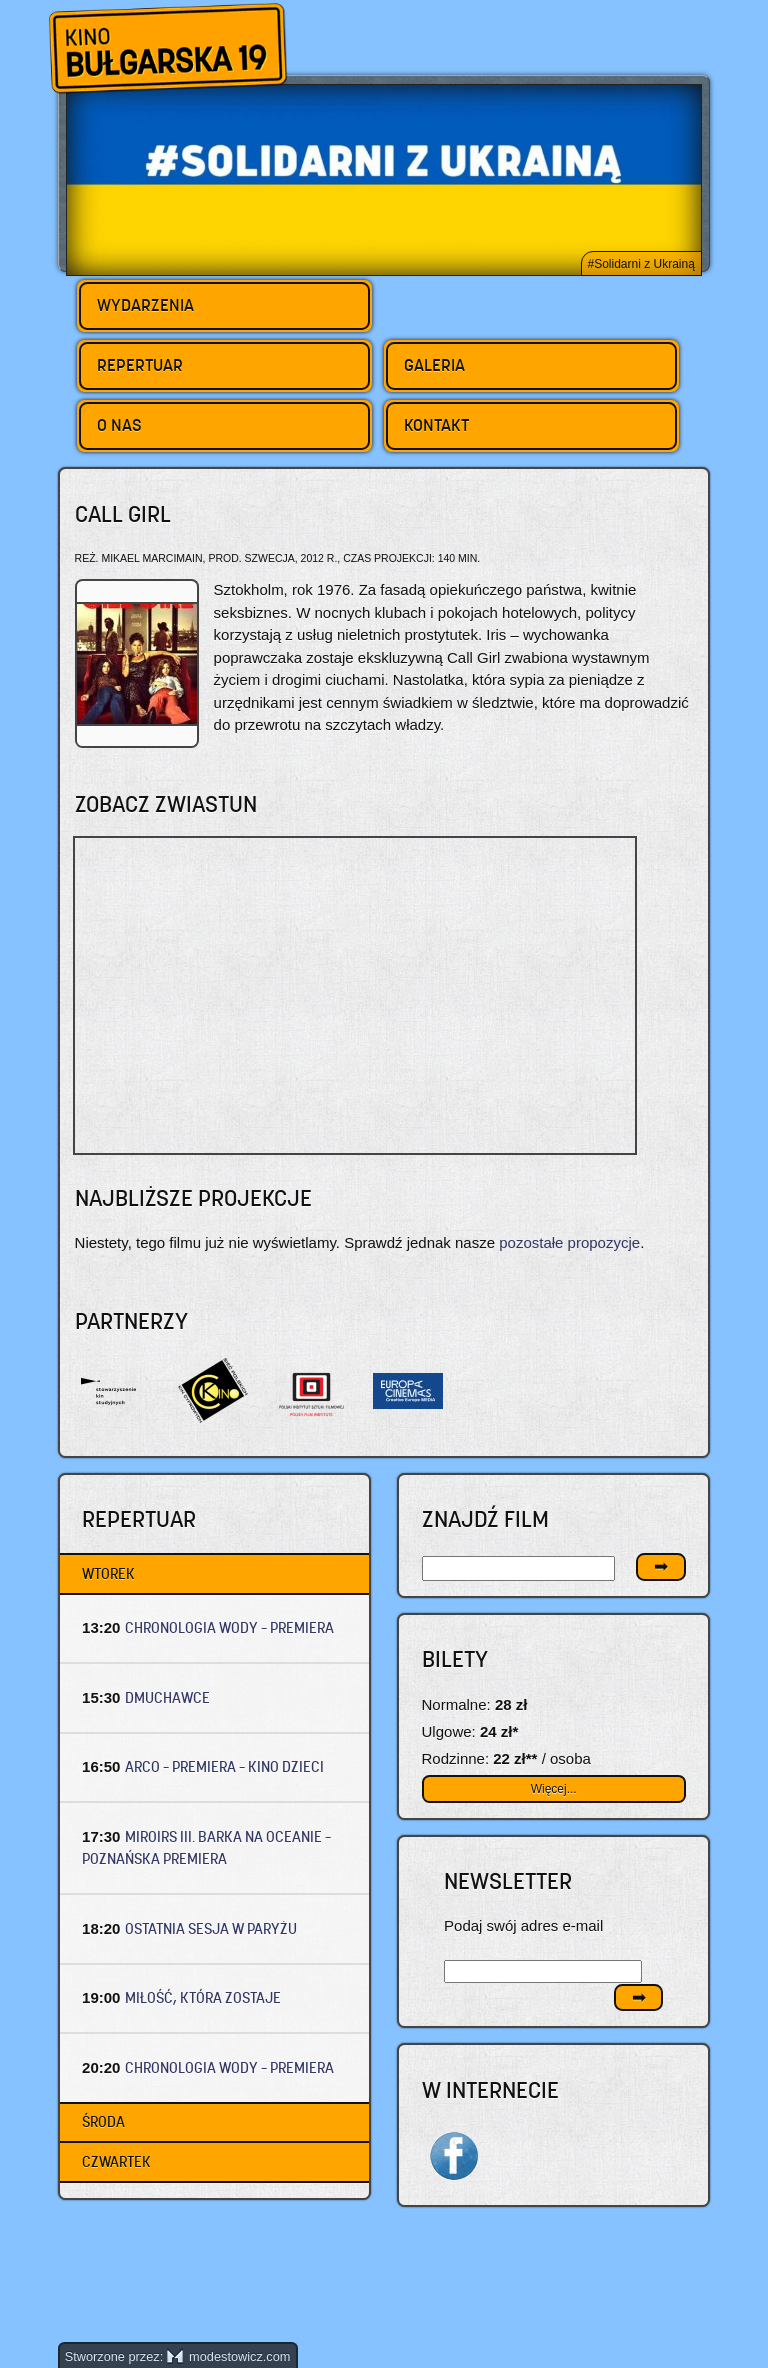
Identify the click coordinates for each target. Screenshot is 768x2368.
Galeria (434, 365)
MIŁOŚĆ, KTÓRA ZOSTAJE (203, 1997)
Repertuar (140, 365)
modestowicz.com (229, 2356)
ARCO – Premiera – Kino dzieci (224, 1766)
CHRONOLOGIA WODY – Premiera (229, 1627)
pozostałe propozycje (569, 1242)
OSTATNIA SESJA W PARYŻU (211, 1928)
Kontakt (436, 425)
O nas (119, 425)
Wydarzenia (145, 305)
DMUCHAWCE (167, 1697)
